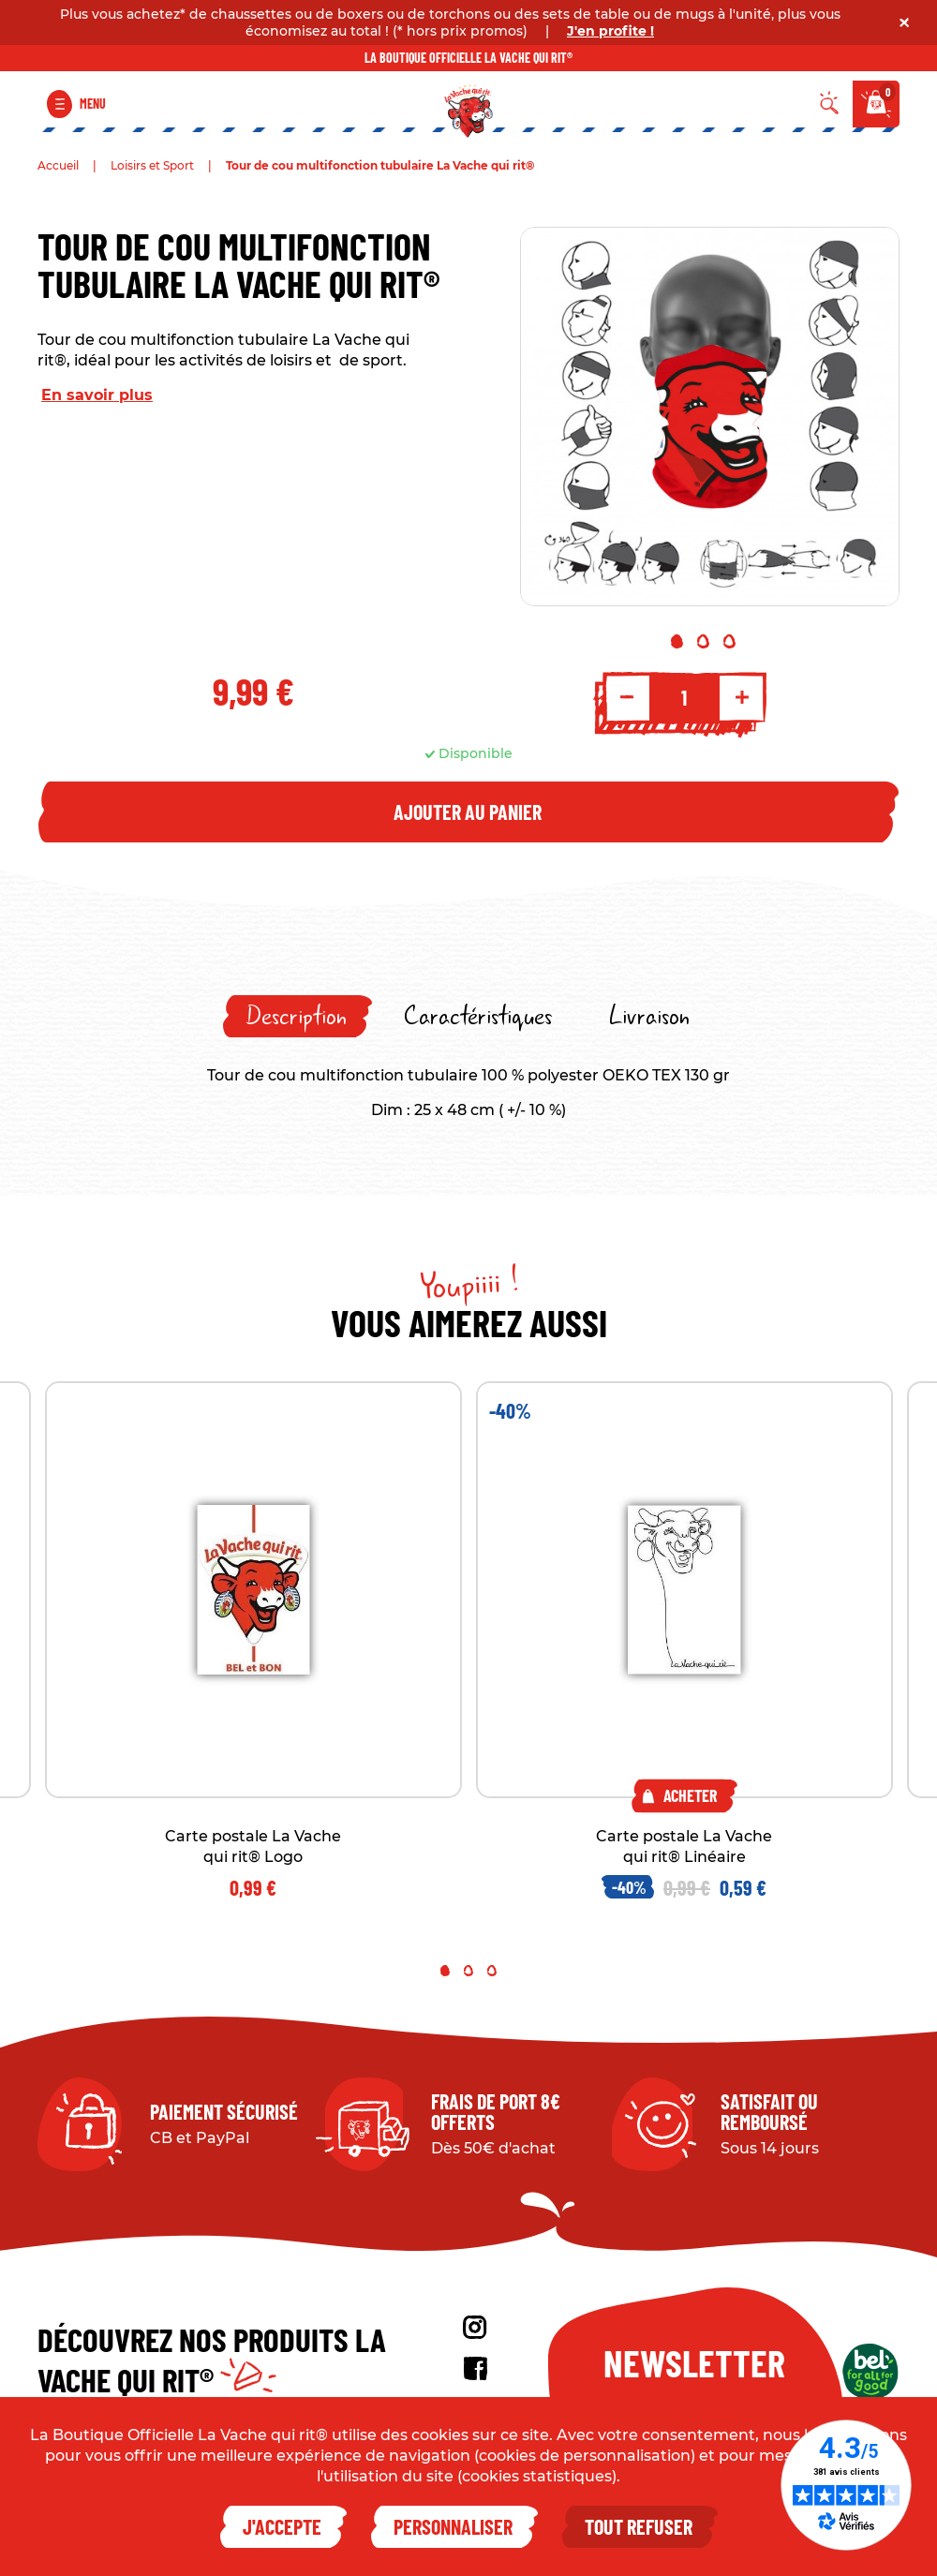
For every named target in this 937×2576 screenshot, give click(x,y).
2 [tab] (703, 641)
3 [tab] (729, 641)
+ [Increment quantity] (742, 697)
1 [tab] (677, 641)
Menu (93, 104)
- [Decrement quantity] (626, 697)
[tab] (297, 1016)
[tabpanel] (710, 416)
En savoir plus (97, 395)
